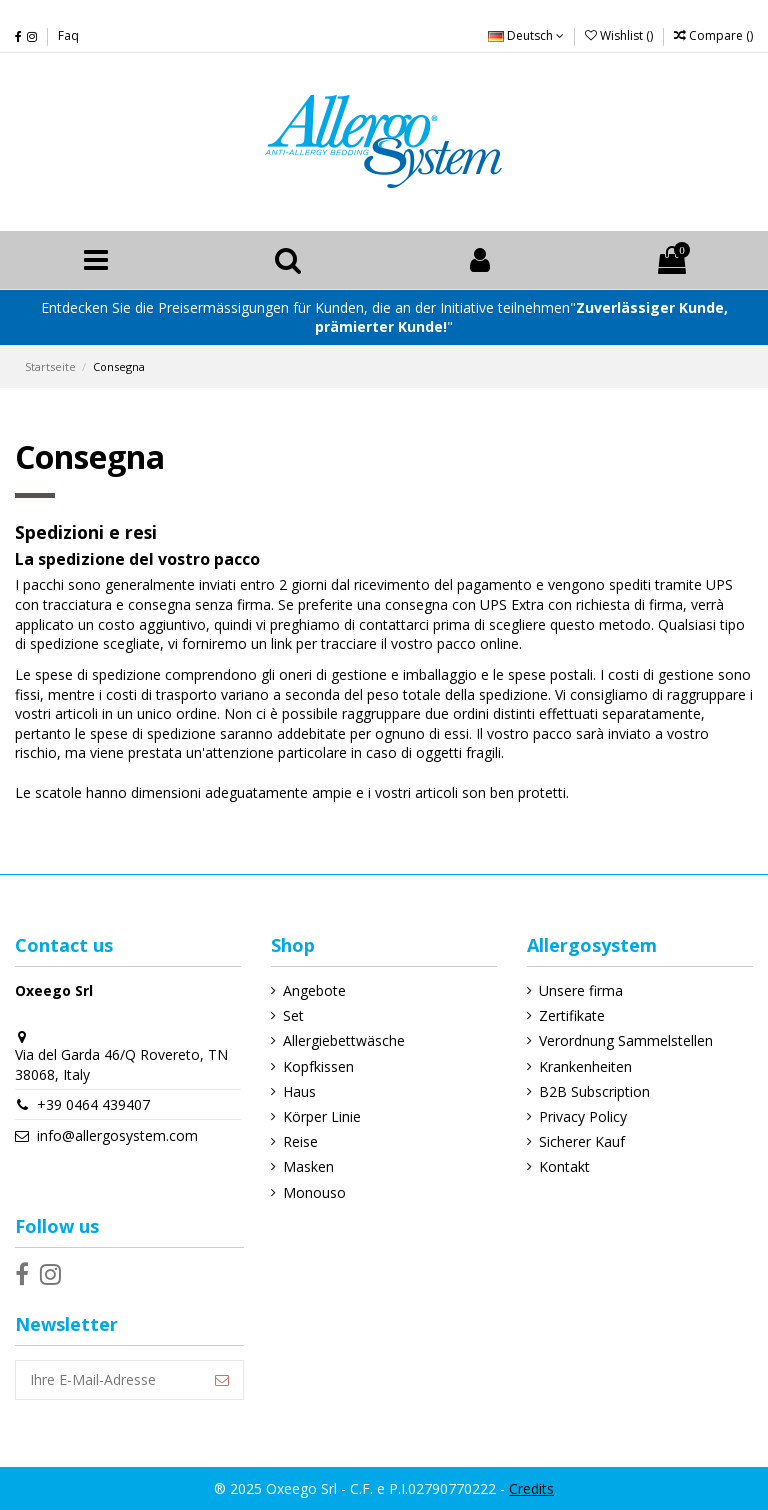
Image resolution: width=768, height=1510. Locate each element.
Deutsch (526, 35)
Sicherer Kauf (582, 1141)
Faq (68, 35)
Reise (300, 1141)
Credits (531, 1488)
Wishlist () (620, 35)
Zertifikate (572, 1015)
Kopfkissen (318, 1066)
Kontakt (564, 1166)
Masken (308, 1166)
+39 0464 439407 (93, 1104)
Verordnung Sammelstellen (626, 1040)
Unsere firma (581, 990)
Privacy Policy (583, 1116)
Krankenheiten (585, 1066)
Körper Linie (322, 1116)
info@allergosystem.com (117, 1135)
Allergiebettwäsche (344, 1040)
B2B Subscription (594, 1091)
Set (293, 1015)
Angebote (314, 990)
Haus (299, 1091)
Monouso (314, 1192)
